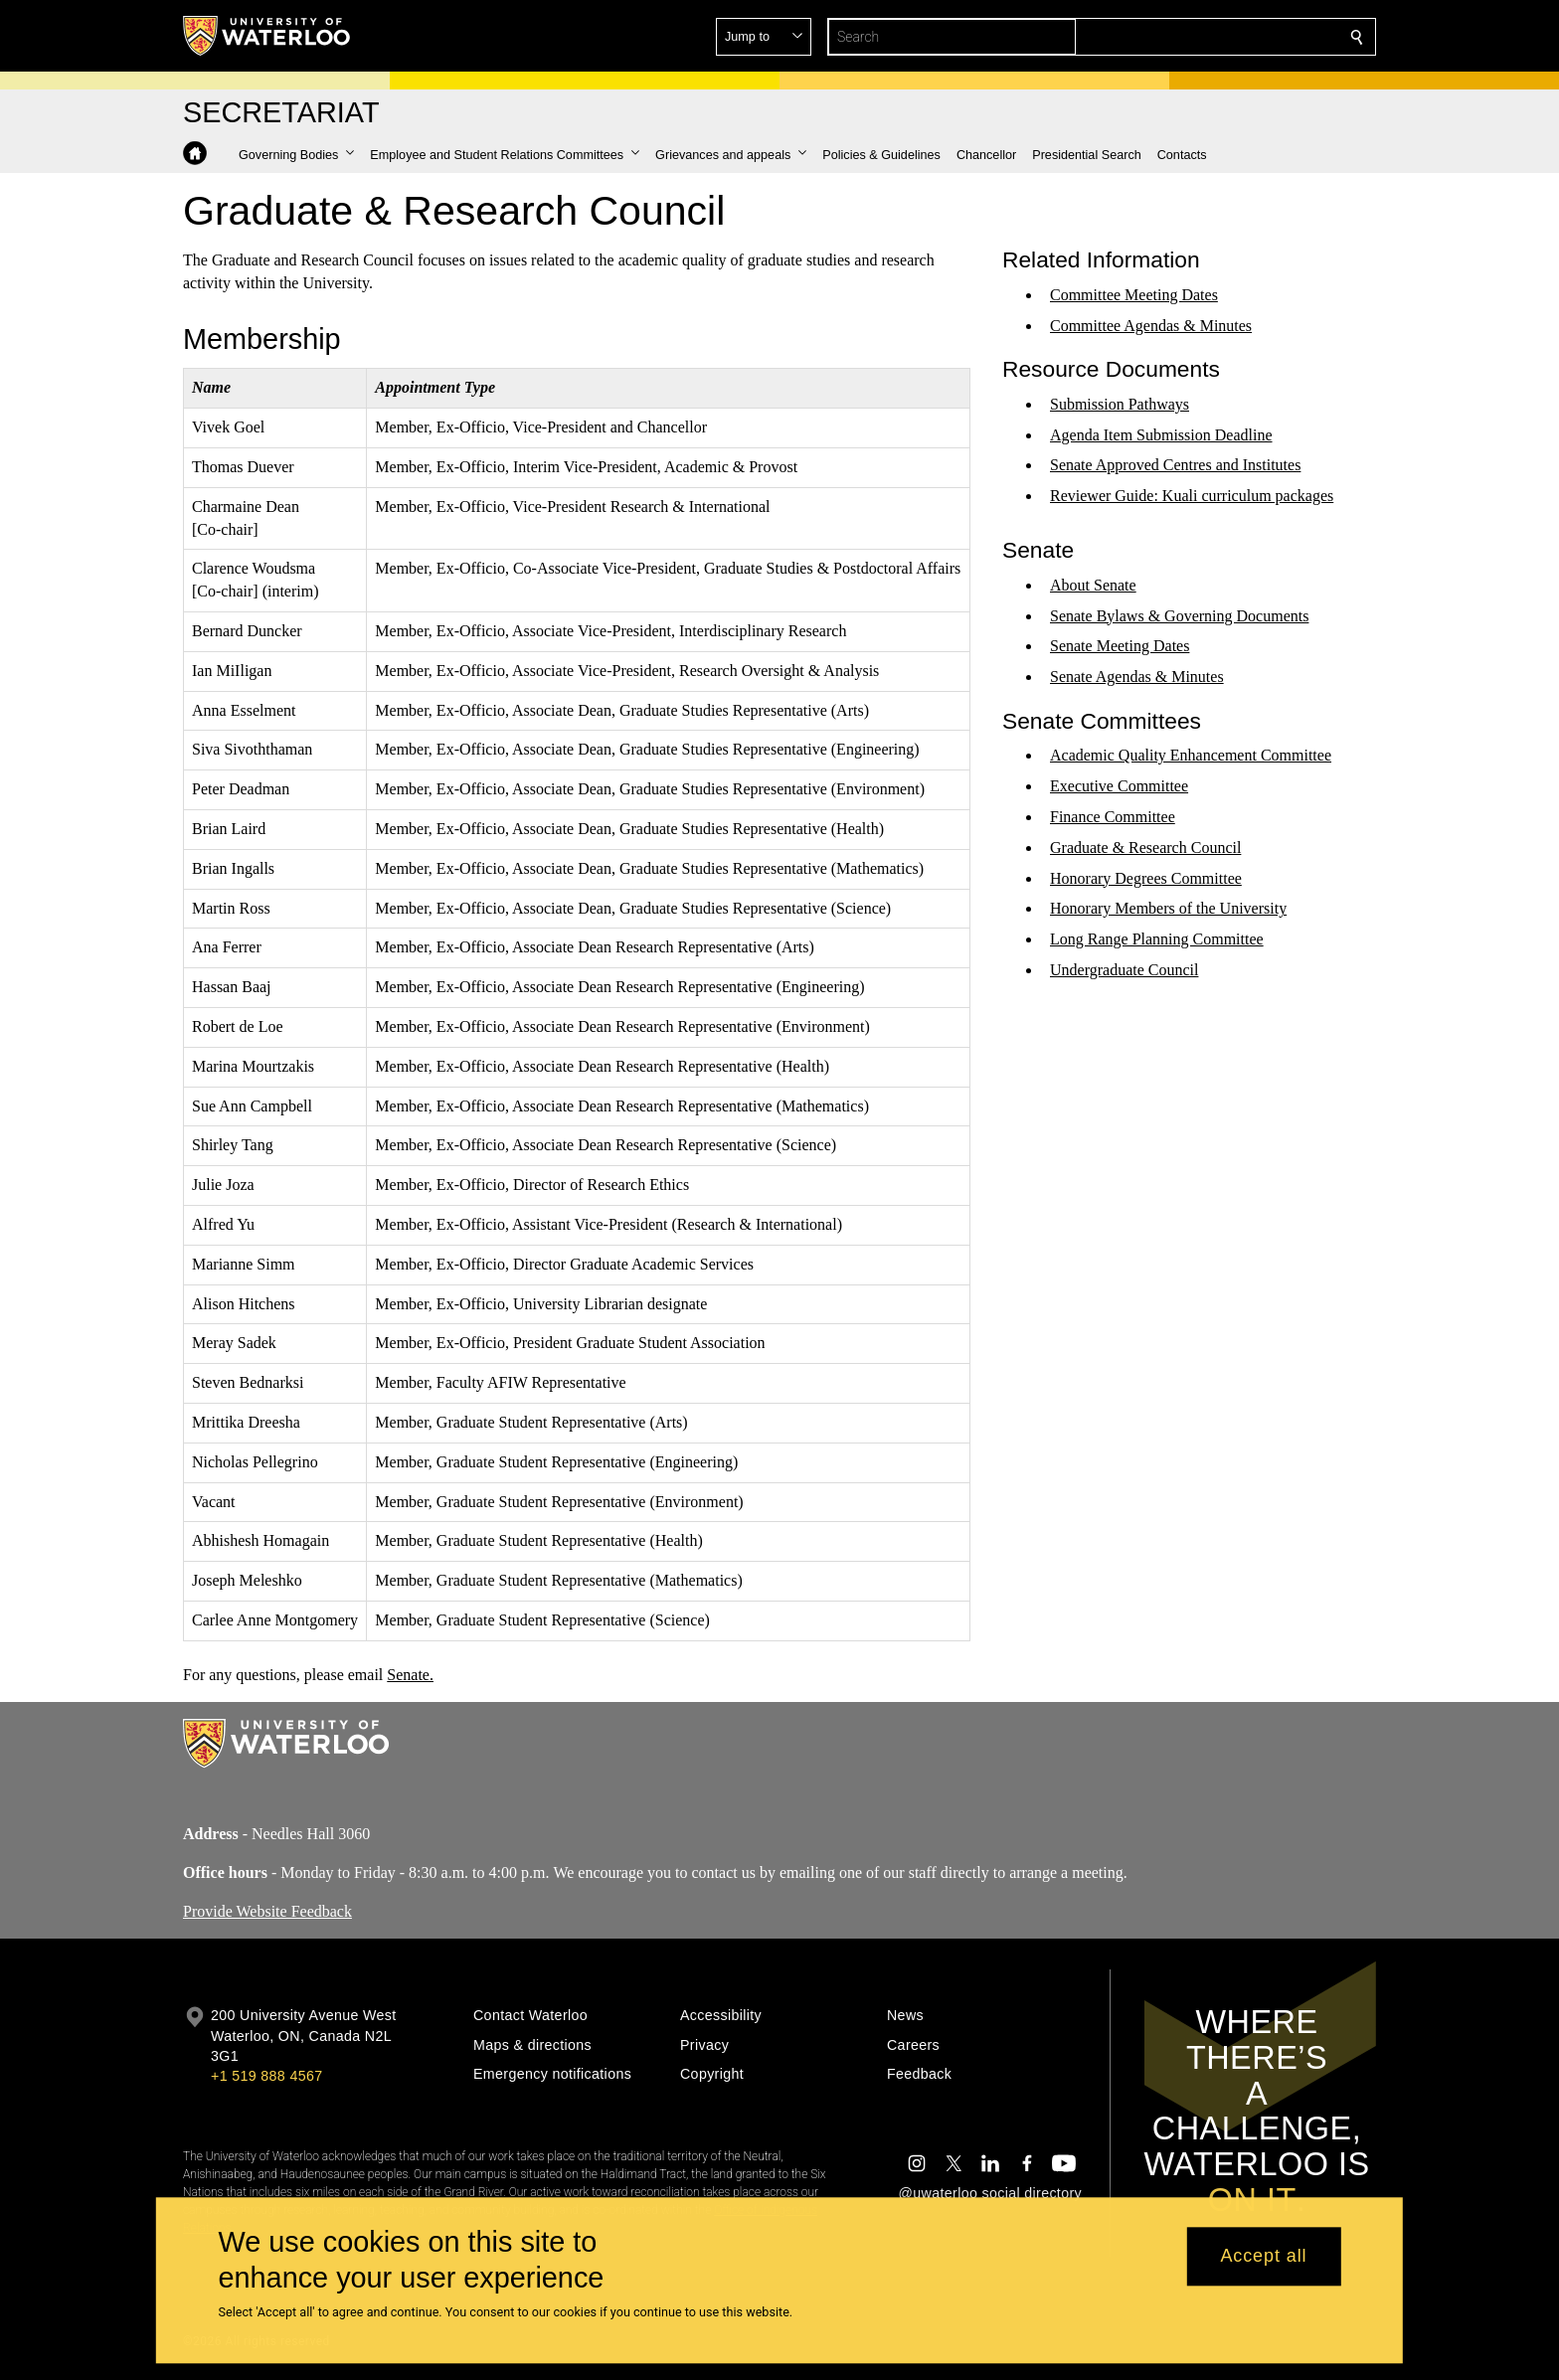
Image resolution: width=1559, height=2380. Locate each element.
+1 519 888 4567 (266, 2076)
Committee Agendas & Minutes (1151, 324)
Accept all (1263, 2257)
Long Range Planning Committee (1157, 939)
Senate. (410, 1673)
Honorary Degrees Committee (1146, 877)
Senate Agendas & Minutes (1137, 676)
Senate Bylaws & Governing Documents (1179, 614)
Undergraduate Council (1124, 969)
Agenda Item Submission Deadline (1161, 433)
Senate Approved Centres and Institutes (1175, 464)
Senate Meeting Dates (1119, 645)
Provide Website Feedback (267, 1911)
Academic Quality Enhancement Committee (1190, 755)
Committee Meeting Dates (1134, 294)
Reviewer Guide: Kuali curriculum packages (1191, 495)
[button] (1213, 37)
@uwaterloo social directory (990, 2193)
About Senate (1093, 585)
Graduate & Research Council (1145, 847)
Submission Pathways (1119, 404)
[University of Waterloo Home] (267, 36)
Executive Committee (1119, 785)
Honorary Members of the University (1168, 908)
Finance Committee (1112, 816)
